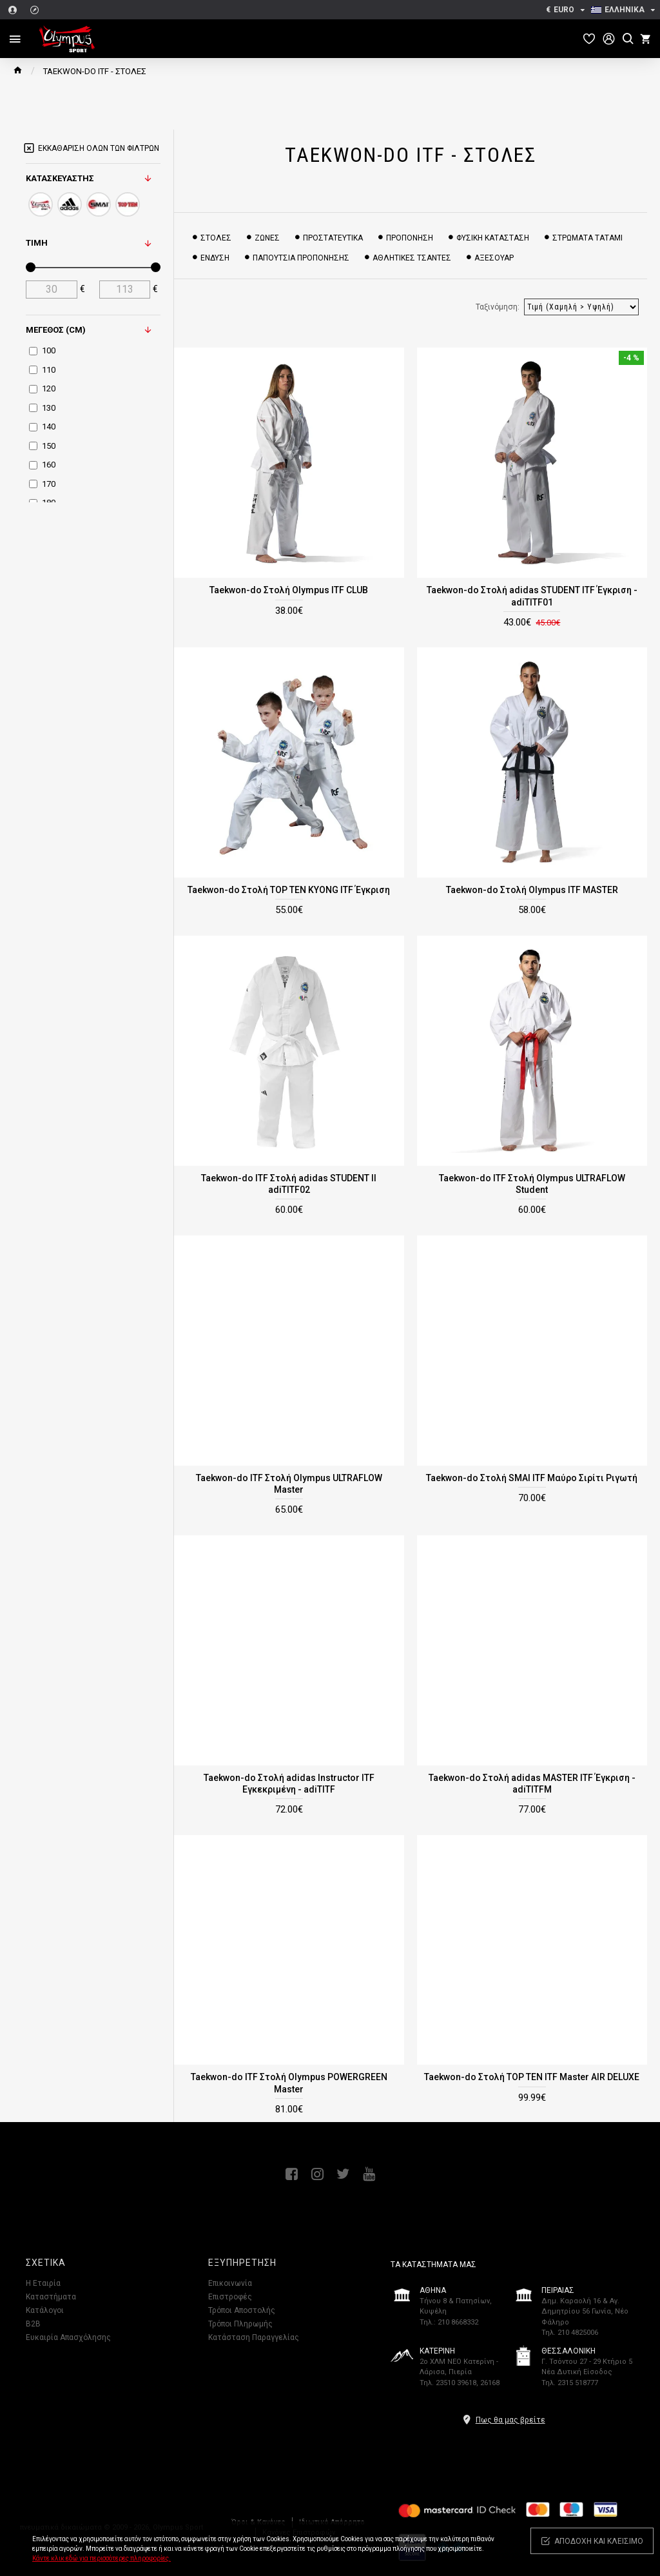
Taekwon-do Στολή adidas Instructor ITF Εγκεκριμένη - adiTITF (289, 1783)
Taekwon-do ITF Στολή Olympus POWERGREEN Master (289, 2083)
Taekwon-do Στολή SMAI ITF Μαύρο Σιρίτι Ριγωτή (531, 1478)
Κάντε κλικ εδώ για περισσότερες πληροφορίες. (101, 2558)
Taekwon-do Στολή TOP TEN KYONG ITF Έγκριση (289, 890)
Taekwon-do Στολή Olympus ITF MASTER (532, 890)
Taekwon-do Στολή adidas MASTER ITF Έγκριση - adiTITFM (532, 1783)
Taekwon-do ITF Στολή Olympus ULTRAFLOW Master (289, 1484)
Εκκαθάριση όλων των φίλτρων (98, 147)
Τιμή (37, 243)
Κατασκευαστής (60, 178)
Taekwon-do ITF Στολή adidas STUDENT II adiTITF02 (288, 1184)
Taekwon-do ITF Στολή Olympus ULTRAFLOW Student (532, 1184)
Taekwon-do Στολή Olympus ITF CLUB (288, 590)
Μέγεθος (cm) (56, 330)
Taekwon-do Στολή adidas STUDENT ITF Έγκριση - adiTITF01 (532, 596)
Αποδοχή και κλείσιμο (598, 2541)
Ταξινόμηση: (497, 306)
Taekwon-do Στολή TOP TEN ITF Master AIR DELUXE (531, 2077)
